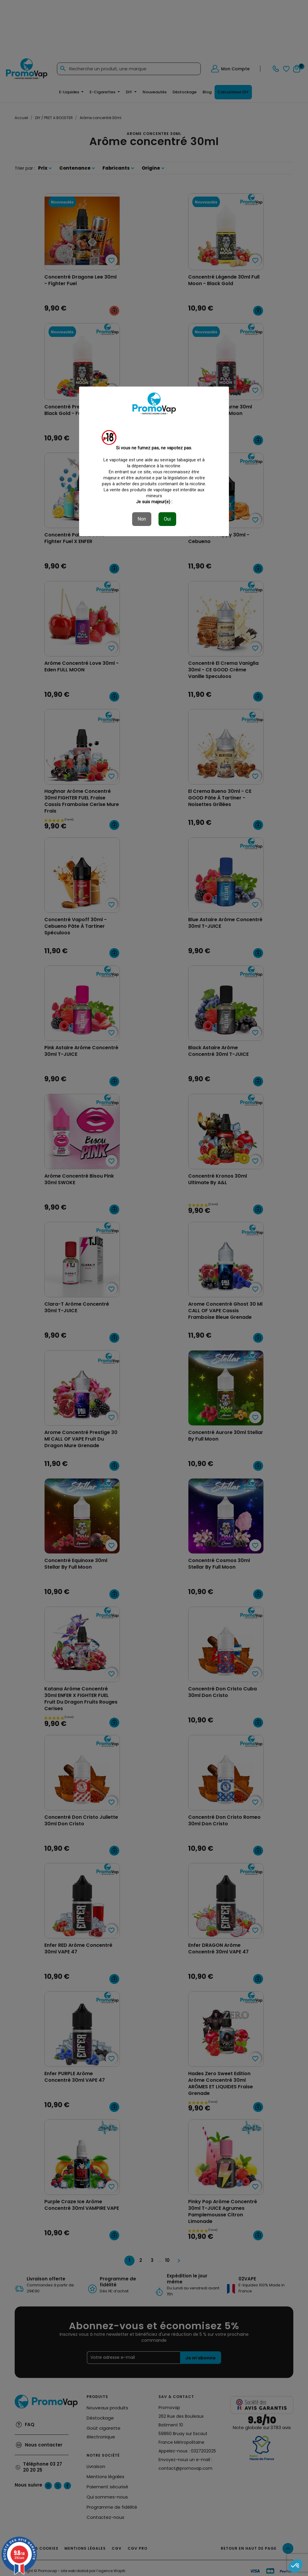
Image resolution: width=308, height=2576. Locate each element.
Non (142, 519)
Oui (167, 519)
